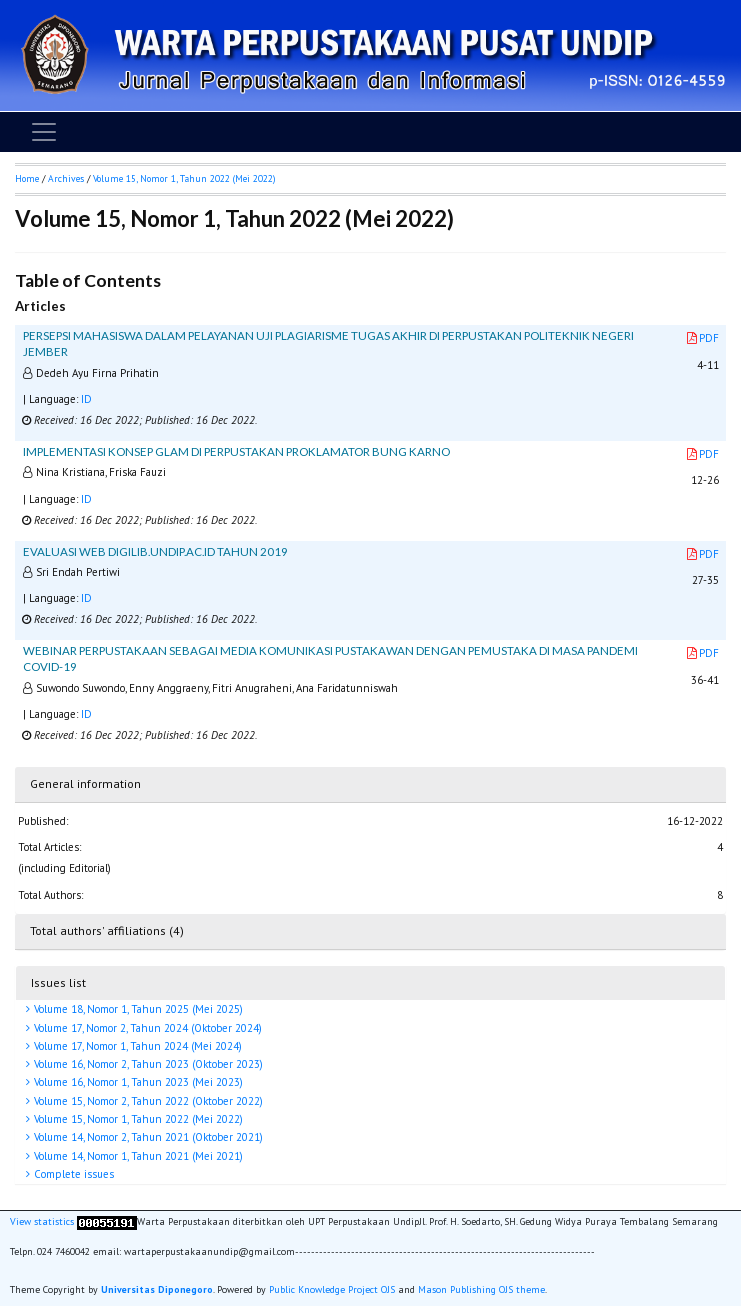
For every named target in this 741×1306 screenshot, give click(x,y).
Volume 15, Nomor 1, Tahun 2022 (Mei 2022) (137, 1119)
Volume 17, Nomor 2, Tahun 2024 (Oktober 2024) (146, 1028)
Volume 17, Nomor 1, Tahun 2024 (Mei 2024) (136, 1046)
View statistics (42, 1222)
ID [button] (86, 399)
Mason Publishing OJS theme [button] (481, 1289)
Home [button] (27, 178)
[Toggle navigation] (44, 132)
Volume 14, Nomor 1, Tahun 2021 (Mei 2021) (137, 1156)
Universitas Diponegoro (157, 1289)
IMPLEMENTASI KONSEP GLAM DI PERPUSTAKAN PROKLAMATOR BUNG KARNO (236, 451)
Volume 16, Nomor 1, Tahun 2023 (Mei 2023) (137, 1082)
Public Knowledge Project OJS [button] (332, 1289)
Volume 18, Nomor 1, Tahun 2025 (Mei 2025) (137, 1009)
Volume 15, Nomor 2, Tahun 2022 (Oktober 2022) (147, 1101)
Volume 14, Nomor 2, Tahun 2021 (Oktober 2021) (147, 1137)
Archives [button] (66, 178)
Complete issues (72, 1174)
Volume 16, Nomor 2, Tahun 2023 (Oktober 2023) (147, 1064)
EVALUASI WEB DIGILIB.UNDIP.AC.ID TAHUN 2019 (155, 551)
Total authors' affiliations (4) (107, 930)
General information (85, 783)
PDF (703, 338)
